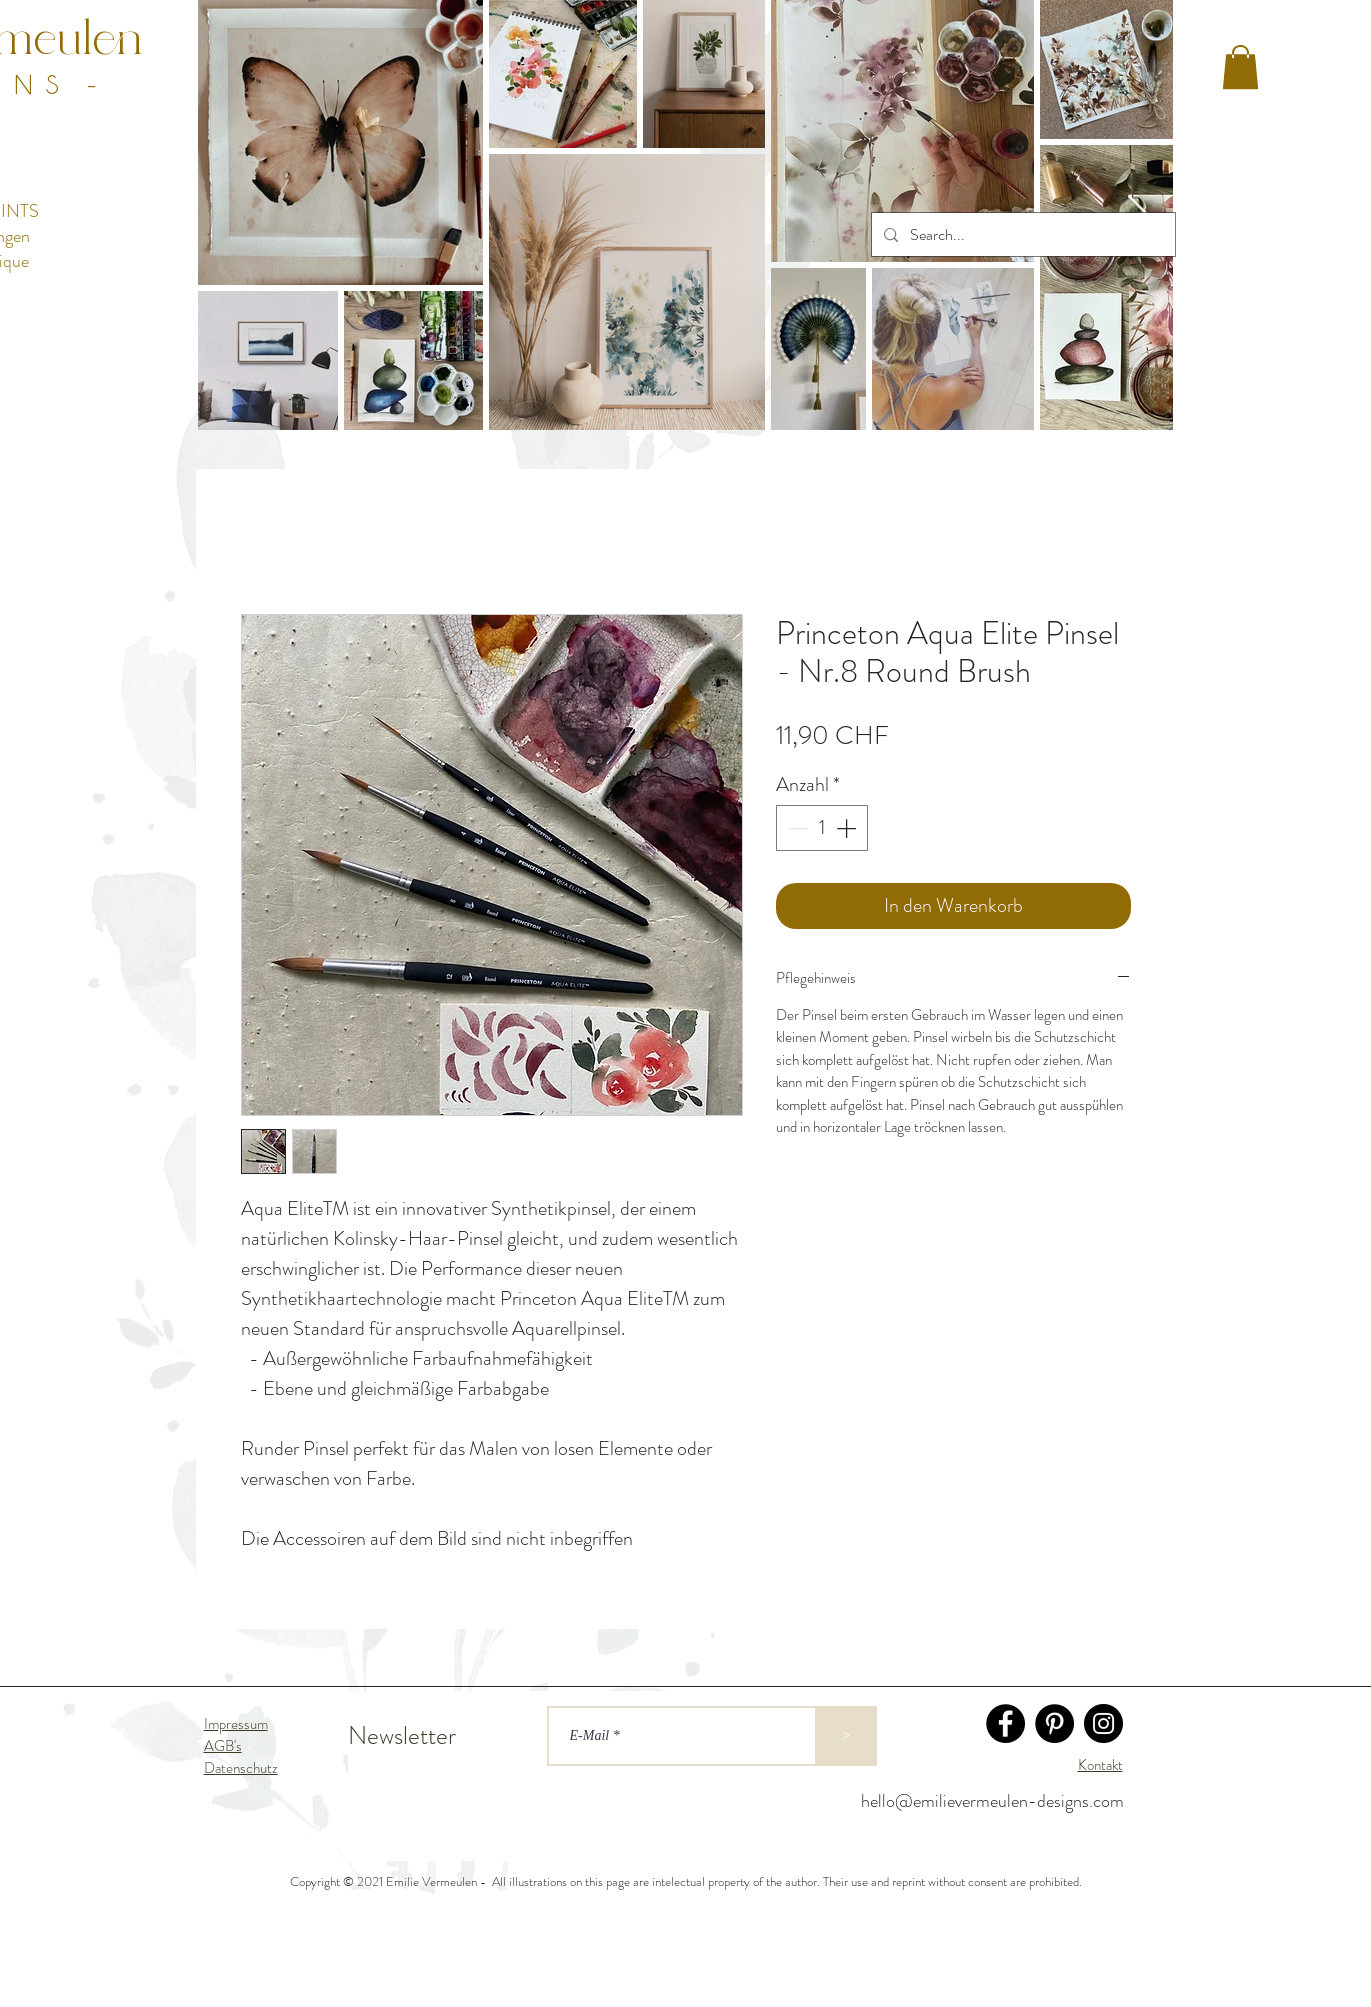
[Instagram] (1103, 1723)
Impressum (236, 1724)
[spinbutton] (822, 828)
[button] (1240, 67)
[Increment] (848, 828)
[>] (847, 1736)
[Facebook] (1005, 1723)
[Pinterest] (1054, 1723)
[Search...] (1021, 234)
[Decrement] (796, 828)
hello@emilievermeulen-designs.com (992, 1801)
